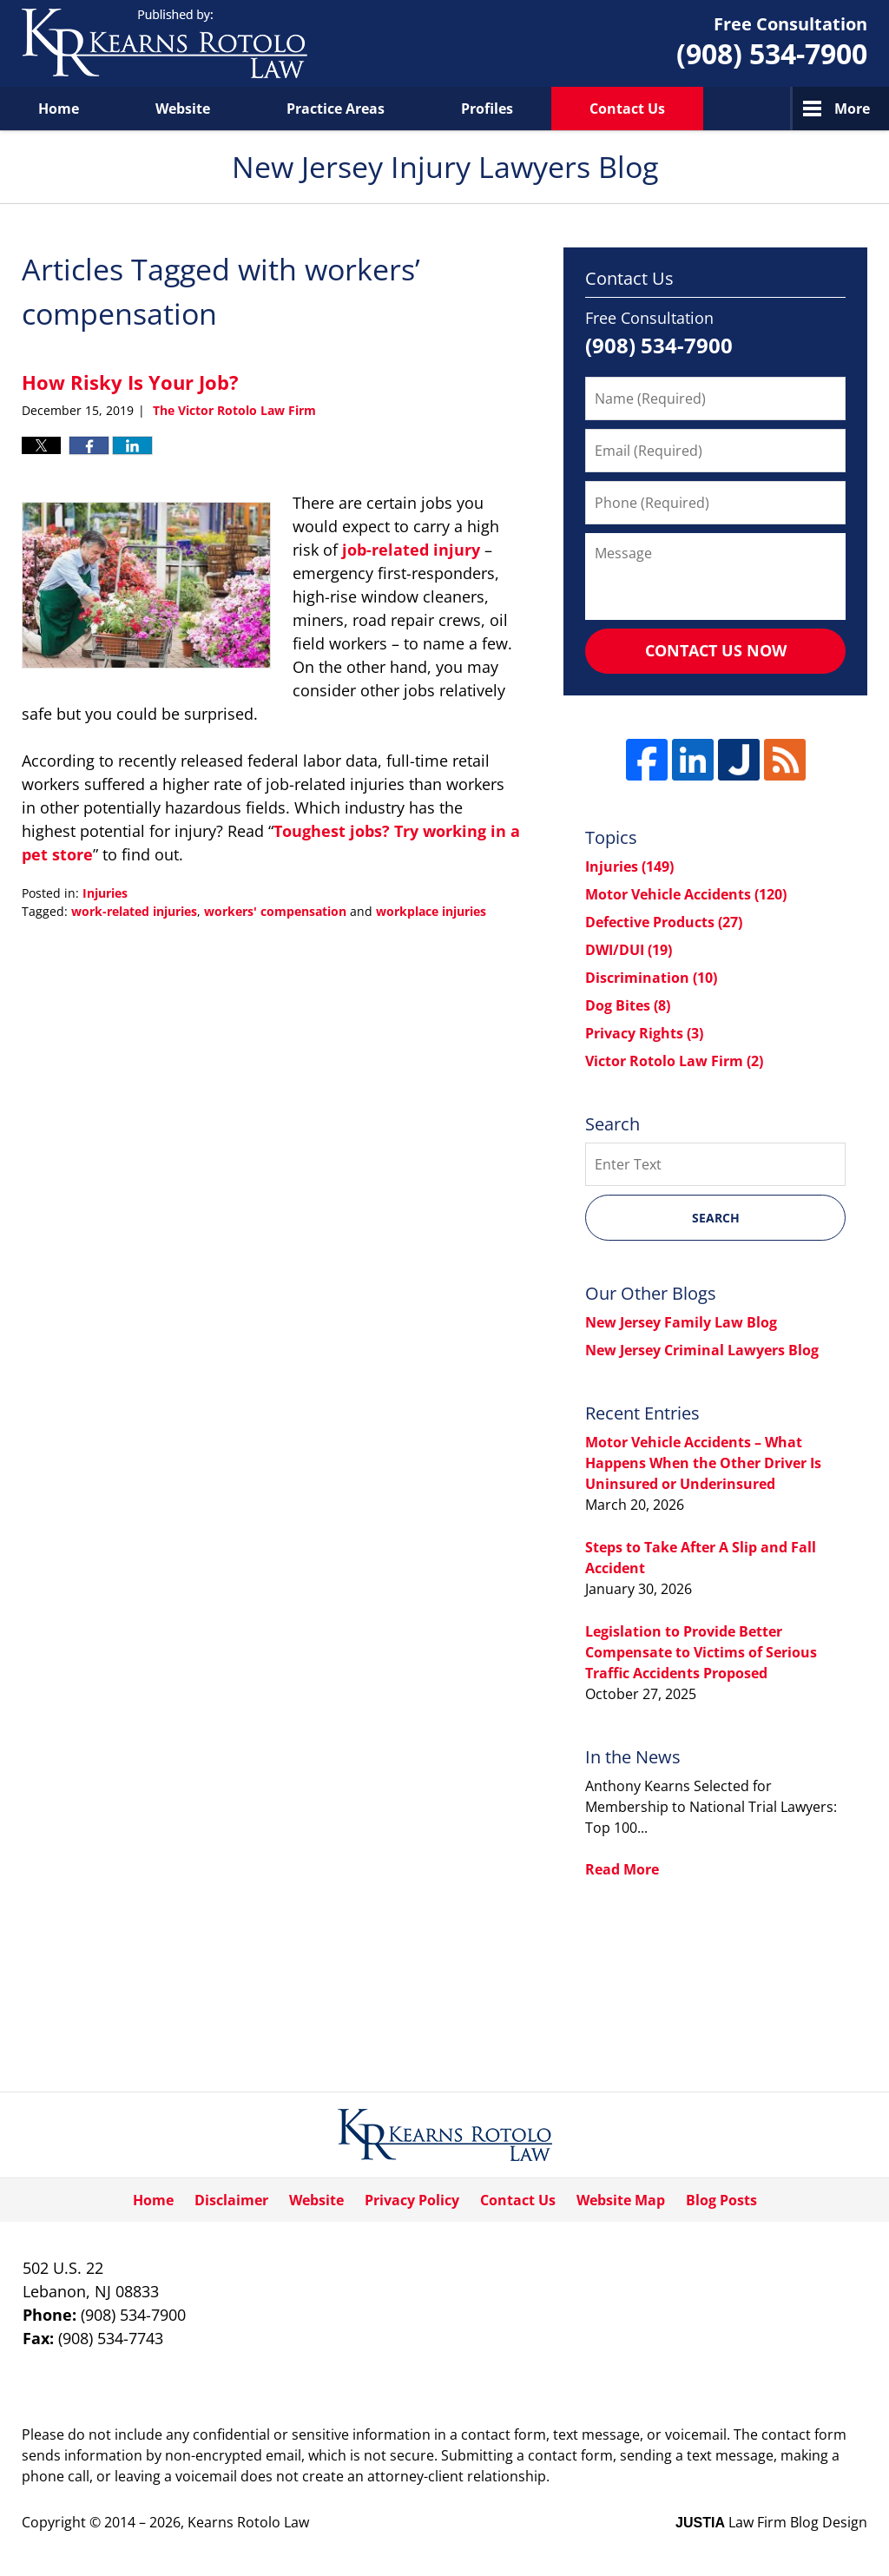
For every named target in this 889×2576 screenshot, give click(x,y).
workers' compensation (275, 911)
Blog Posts (721, 2200)
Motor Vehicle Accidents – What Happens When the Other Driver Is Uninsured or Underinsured (703, 1463)
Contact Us (627, 108)
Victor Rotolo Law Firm (674, 1061)
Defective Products (663, 922)
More (852, 108)
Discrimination (651, 977)
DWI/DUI (628, 949)
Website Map (620, 2200)
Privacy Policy (412, 2200)
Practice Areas (335, 108)
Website (182, 108)
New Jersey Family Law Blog (681, 1322)
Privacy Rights (644, 1033)
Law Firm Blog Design (771, 2522)
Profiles (487, 108)
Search (716, 1217)
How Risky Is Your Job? (130, 382)
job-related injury (411, 549)
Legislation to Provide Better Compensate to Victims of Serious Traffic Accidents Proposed (701, 1652)
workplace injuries (431, 911)
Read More (622, 1869)
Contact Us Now (716, 650)
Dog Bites (627, 1005)
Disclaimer (231, 2200)
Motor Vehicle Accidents (686, 894)
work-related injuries (134, 911)
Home (58, 108)
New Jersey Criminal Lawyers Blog (702, 1350)
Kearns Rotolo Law (248, 2522)
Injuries (105, 893)
